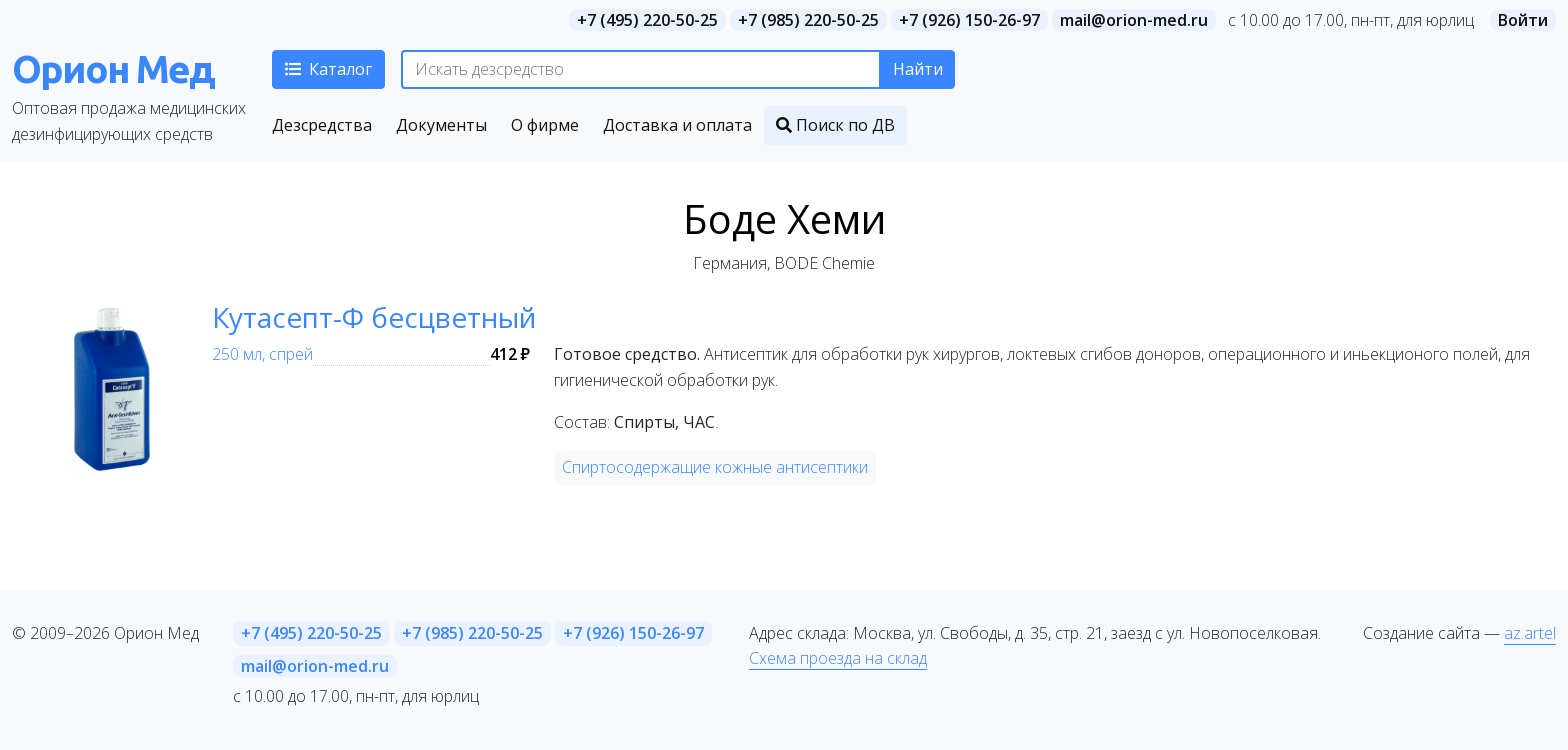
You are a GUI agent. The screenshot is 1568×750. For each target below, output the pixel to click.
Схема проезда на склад (838, 658)
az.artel (1530, 633)
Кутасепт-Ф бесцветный (374, 317)
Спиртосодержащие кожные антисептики (715, 467)
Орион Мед (113, 68)
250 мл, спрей (262, 354)
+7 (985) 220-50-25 (808, 20)
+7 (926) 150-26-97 (969, 20)
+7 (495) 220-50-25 (647, 20)
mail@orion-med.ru (1134, 20)
